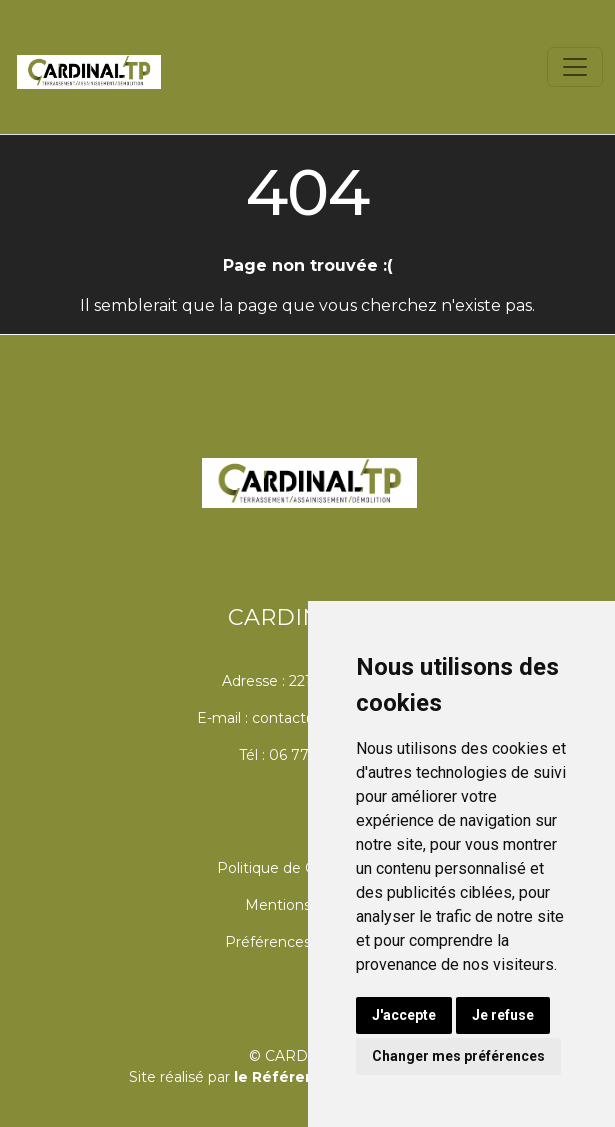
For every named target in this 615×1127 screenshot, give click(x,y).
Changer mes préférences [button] (458, 1056)
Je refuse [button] (503, 1015)
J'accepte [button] (404, 1015)
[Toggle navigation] (575, 67)
